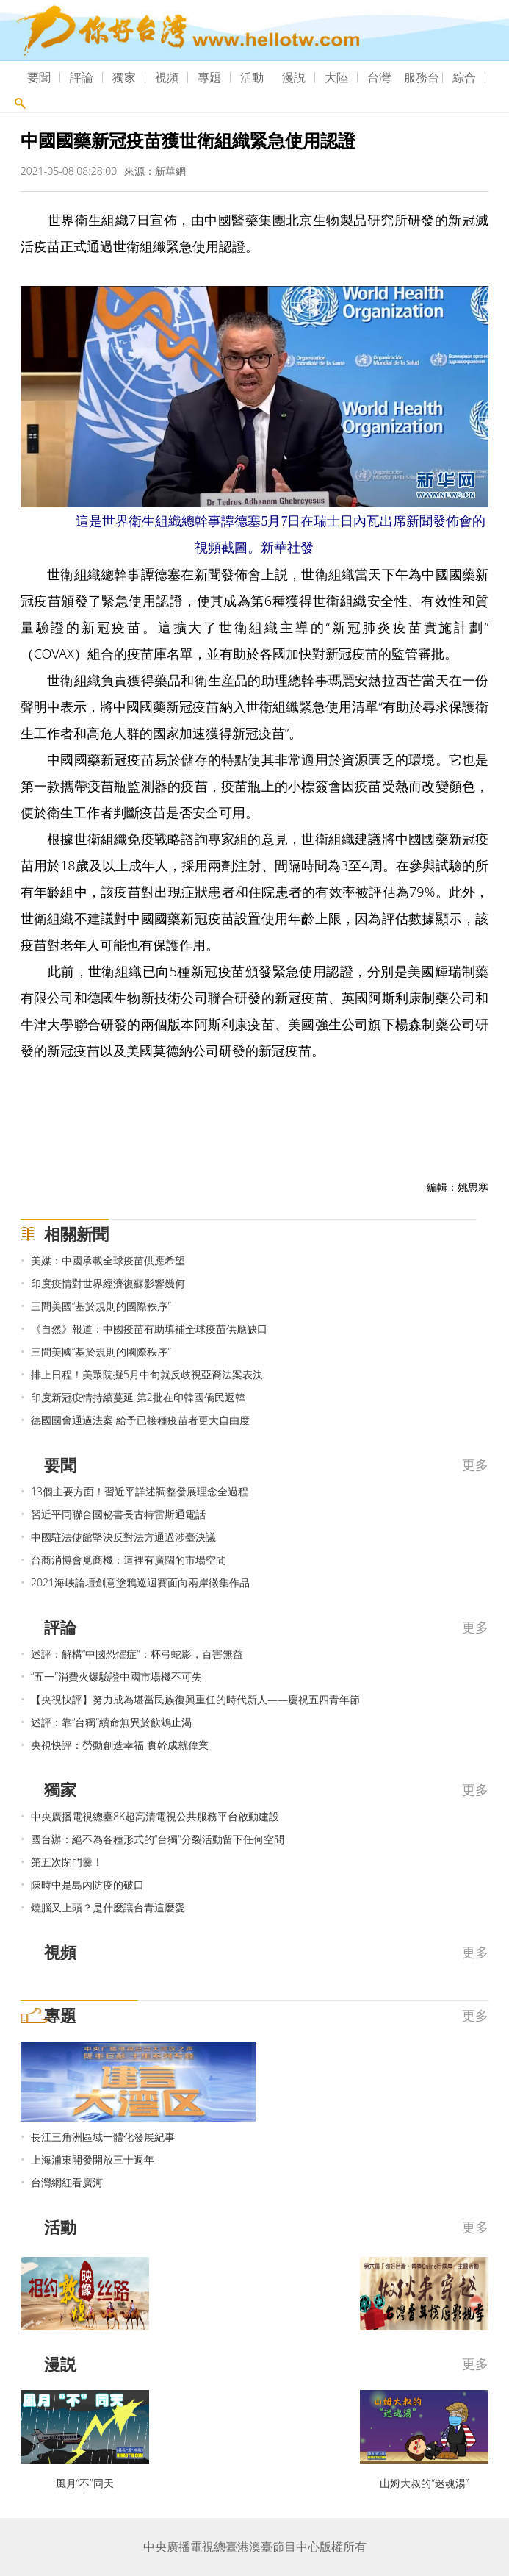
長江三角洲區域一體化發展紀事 (103, 2137)
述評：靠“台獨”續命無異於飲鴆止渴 (111, 1722)
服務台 (421, 77)
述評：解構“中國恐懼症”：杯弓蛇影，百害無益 (137, 1654)
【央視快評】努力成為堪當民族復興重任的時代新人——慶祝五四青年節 (195, 1699)
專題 (209, 77)
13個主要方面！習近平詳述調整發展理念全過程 (139, 1491)
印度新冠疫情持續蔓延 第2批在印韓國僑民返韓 (138, 1397)
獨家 (124, 77)
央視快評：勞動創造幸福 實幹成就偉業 (120, 1745)
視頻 (166, 77)
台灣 (379, 77)
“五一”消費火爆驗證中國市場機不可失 (116, 1677)
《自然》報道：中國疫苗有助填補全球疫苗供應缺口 (149, 1329)
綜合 (464, 77)
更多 (475, 1464)
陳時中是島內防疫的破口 (87, 1885)
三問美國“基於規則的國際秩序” (101, 1306)
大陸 (336, 77)
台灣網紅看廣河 (67, 2182)
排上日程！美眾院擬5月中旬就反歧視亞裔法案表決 (147, 1374)
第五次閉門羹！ (67, 1862)
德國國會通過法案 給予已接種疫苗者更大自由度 (140, 1420)
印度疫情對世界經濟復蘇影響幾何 (108, 1283)
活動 (252, 77)
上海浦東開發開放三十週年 (92, 2160)
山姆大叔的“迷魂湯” (424, 2483)
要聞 (39, 77)
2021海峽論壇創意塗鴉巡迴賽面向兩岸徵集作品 (140, 1582)
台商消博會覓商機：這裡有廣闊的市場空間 (128, 1560)
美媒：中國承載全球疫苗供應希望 (108, 1260)
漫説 (294, 77)
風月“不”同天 (85, 2483)
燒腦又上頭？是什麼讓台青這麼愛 (108, 1907)
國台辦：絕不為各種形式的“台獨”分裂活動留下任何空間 (157, 1839)
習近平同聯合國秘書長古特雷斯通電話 (118, 1514)
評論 (81, 77)
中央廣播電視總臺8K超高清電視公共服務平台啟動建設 (155, 1816)
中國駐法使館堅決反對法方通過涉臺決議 (123, 1537)
